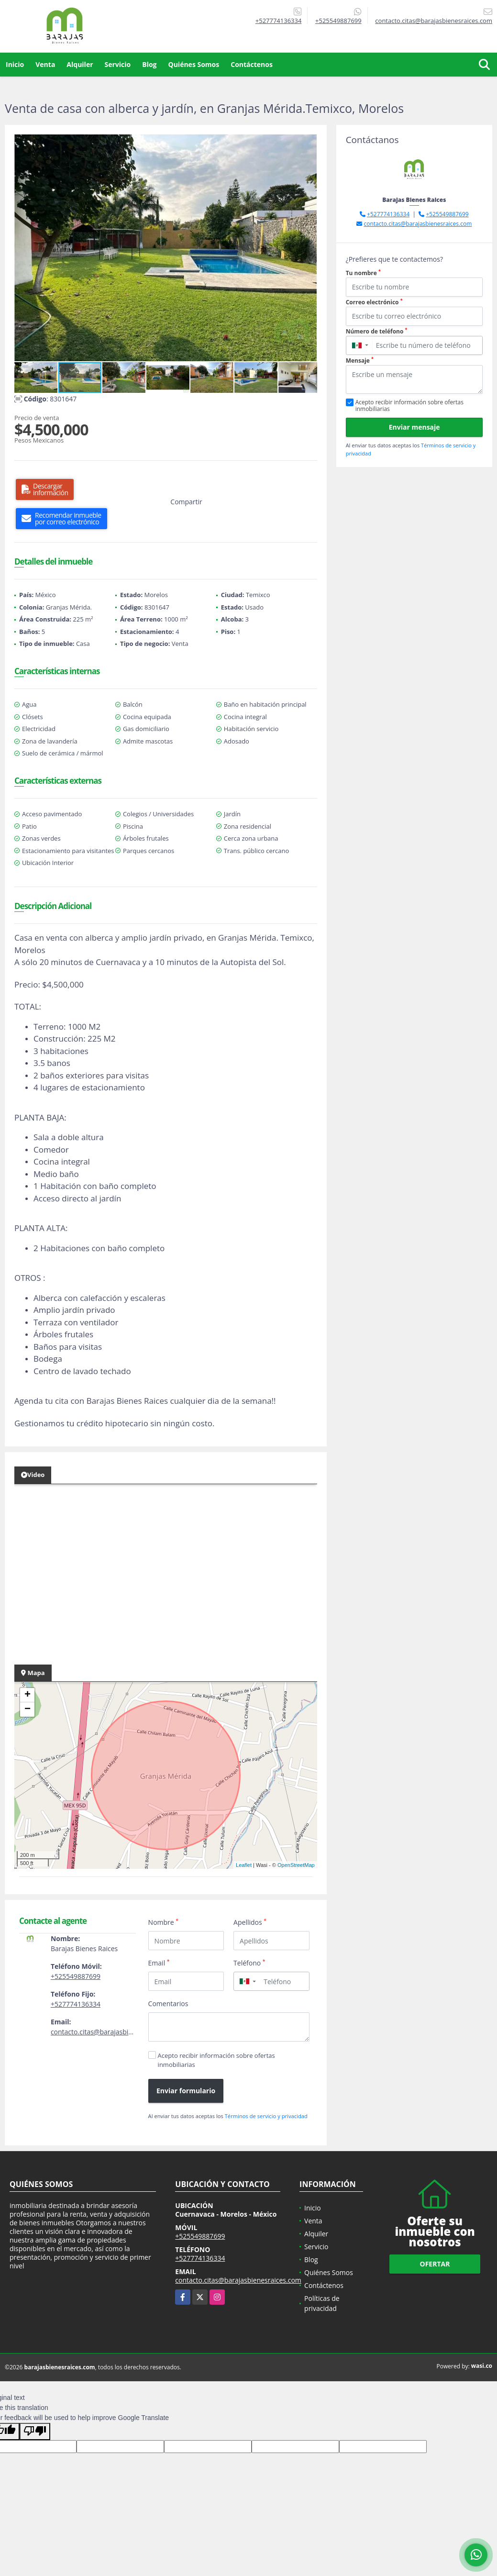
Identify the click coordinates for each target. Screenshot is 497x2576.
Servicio (118, 64)
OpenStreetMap (296, 1865)
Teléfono (249, 1962)
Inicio (15, 64)
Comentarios (168, 2003)
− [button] (27, 1709)
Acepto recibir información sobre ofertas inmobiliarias (216, 2060)
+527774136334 (278, 20)
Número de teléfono (377, 331)
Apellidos (249, 1922)
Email (159, 1962)
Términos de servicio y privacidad (266, 2116)
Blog (149, 64)
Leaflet (244, 1865)
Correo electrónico (374, 302)
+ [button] (27, 1695)
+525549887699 (338, 20)
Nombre (163, 1922)
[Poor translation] (35, 2431)
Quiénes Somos (194, 64)
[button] (308, 143)
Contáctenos (252, 64)
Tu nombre (363, 273)
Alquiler (79, 64)
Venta (45, 64)
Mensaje (360, 360)
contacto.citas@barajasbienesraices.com (114, 2031)
